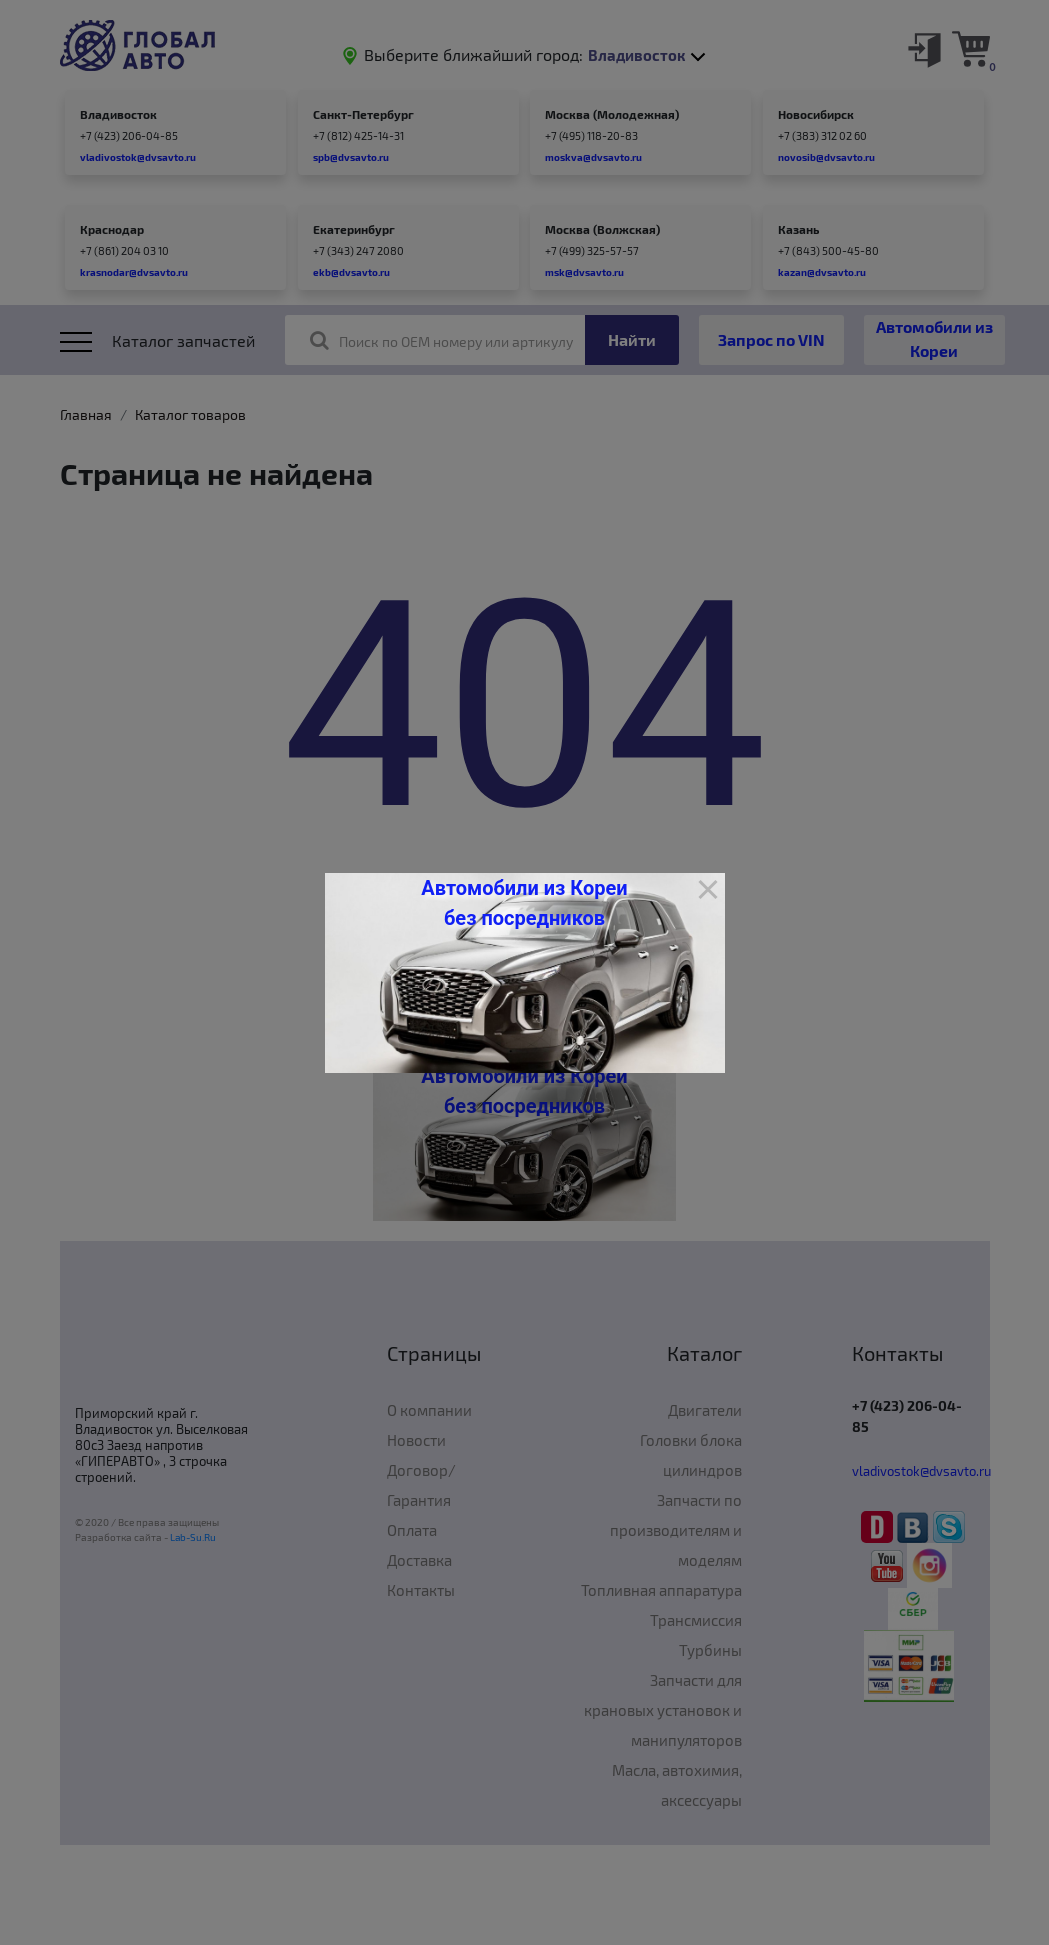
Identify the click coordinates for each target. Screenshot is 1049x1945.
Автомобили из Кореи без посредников (524, 903)
